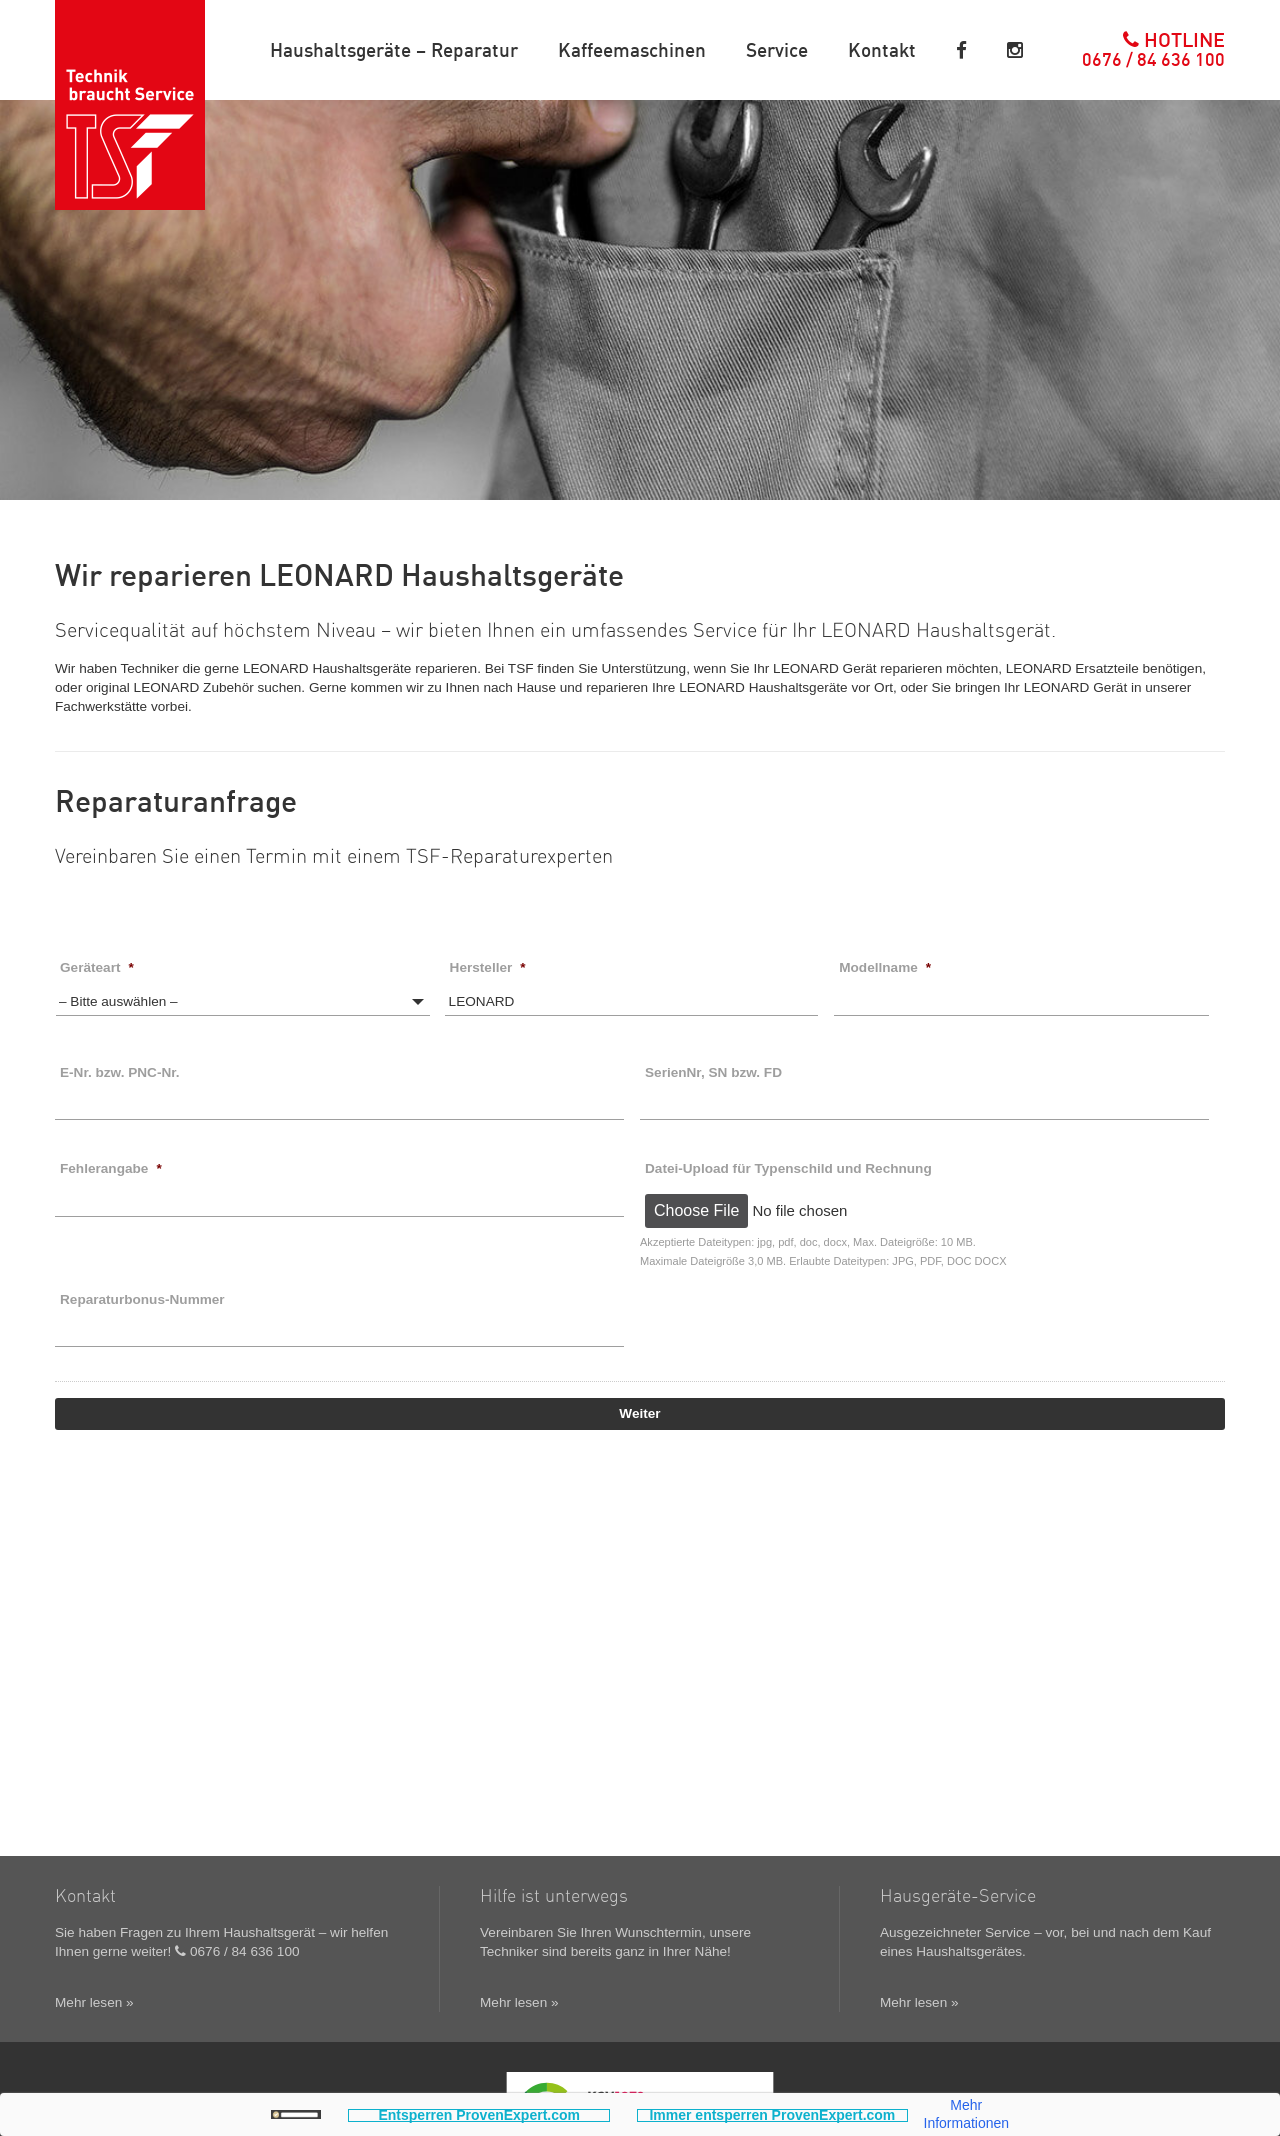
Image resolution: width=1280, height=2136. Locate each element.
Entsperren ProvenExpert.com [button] (479, 2115)
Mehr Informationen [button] (967, 2114)
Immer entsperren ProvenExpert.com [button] (772, 2115)
